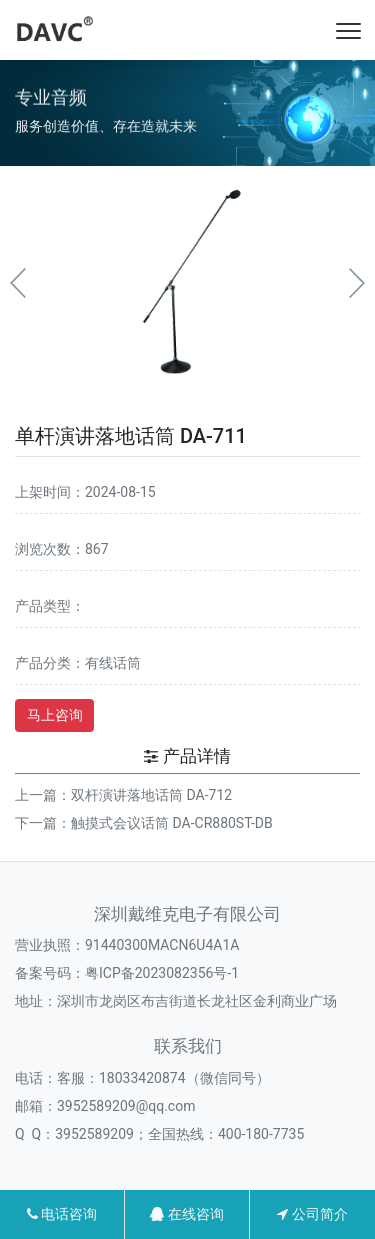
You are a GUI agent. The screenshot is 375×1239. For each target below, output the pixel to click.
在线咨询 (186, 1214)
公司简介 (312, 1214)
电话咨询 (62, 1214)
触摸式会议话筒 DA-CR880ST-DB (172, 823)
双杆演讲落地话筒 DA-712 (151, 795)
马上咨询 (55, 715)
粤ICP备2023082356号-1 (162, 973)
